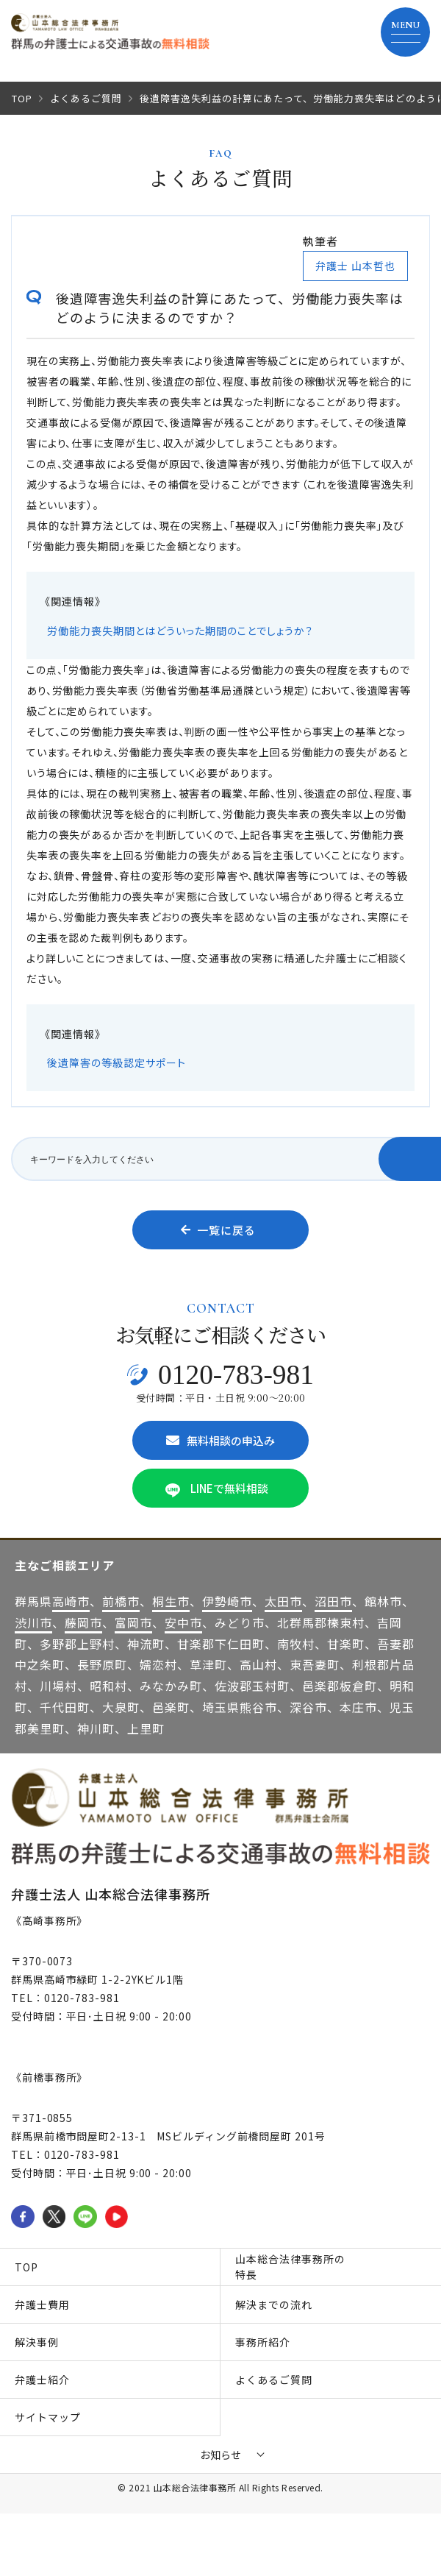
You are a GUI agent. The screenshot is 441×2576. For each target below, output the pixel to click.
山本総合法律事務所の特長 (290, 2267)
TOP (22, 98)
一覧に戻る (218, 1230)
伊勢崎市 (227, 1601)
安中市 (183, 1622)
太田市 (283, 1601)
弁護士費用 (42, 2304)
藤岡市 (83, 1622)
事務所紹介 (262, 2342)
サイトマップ (48, 2417)
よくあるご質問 (86, 98)
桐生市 (171, 1601)
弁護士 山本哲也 (355, 265)
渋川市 (33, 1622)
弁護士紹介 (42, 2379)
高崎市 (71, 1601)
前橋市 (121, 1601)
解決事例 (37, 2342)
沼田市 (333, 1601)
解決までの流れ (273, 2304)
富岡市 (133, 1622)
